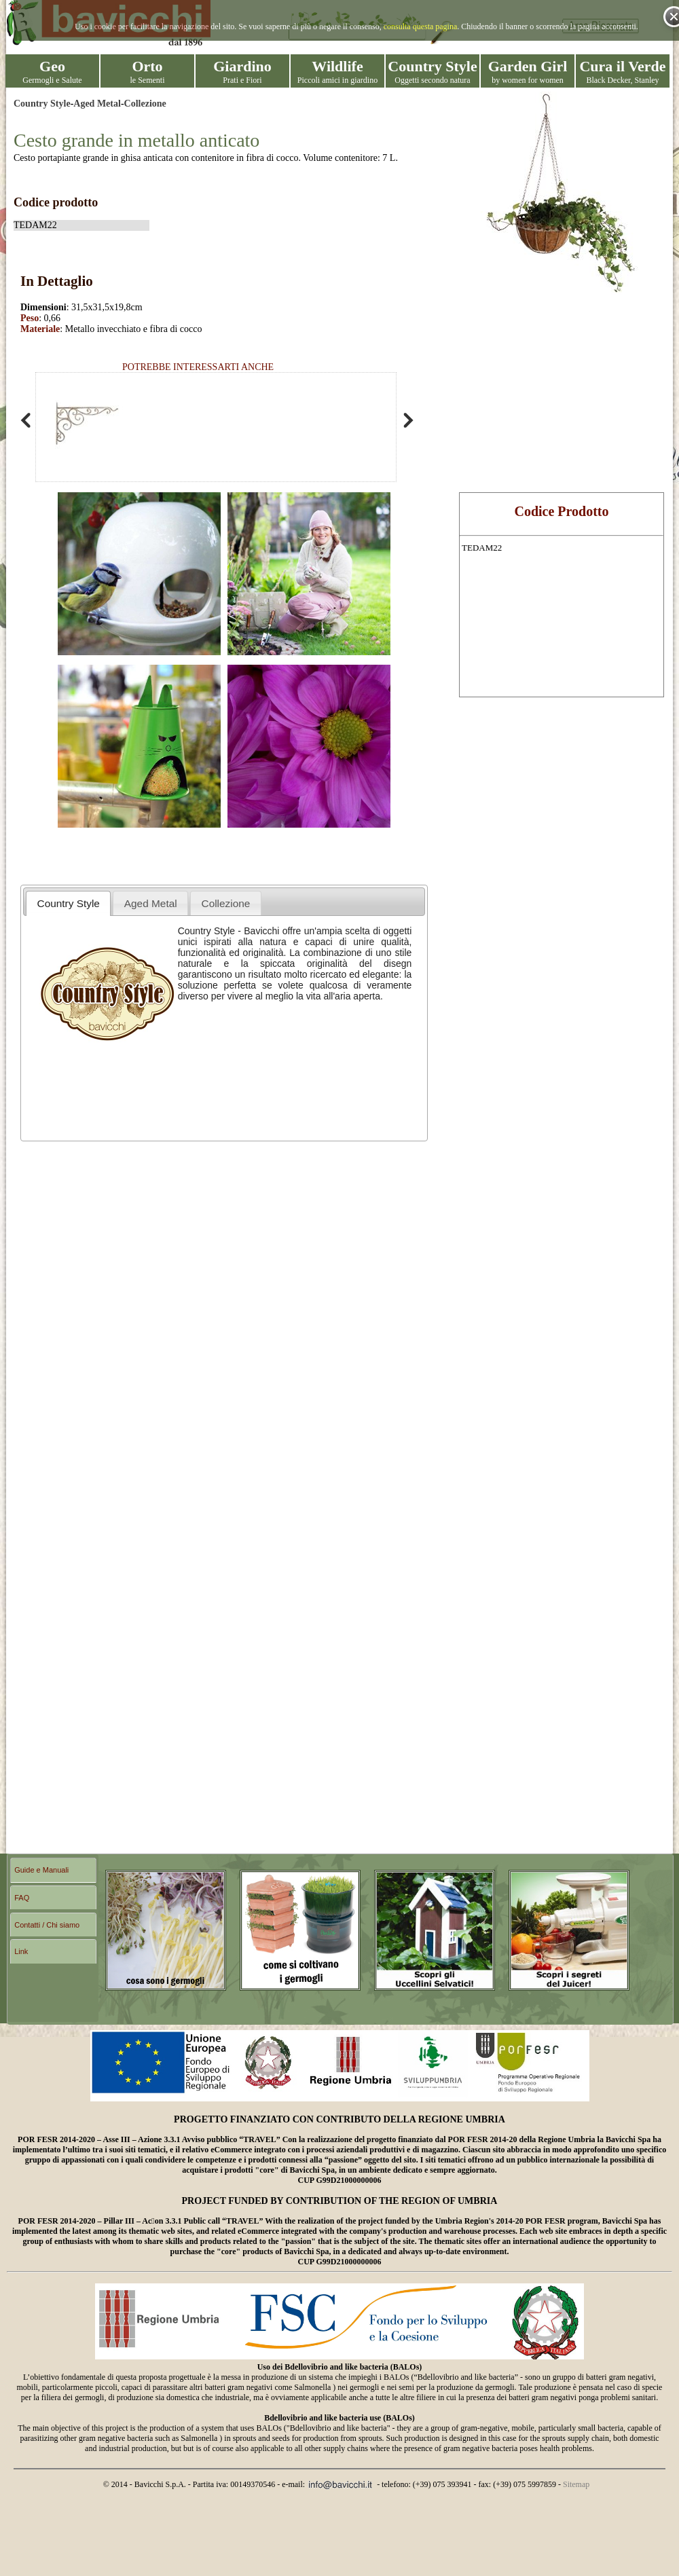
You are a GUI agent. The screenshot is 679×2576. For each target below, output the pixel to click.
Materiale (40, 329)
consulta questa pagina (421, 26)
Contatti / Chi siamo (46, 1925)
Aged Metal (97, 103)
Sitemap (576, 2484)
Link (21, 1951)
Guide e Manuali (41, 1870)
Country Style (42, 103)
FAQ (21, 1898)
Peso (29, 318)
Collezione (145, 103)
